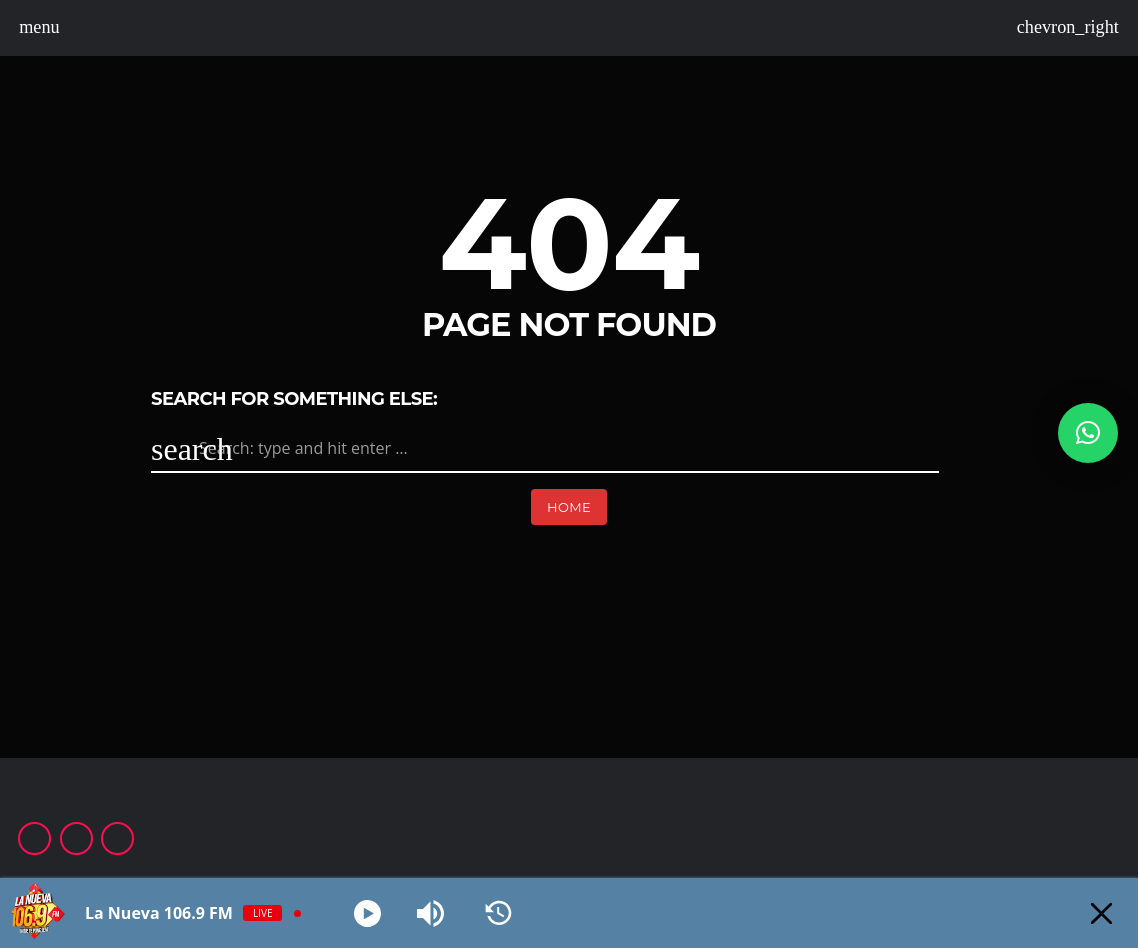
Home (569, 507)
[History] (498, 913)
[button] (1088, 433)
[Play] (367, 913)
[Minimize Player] (1101, 913)
